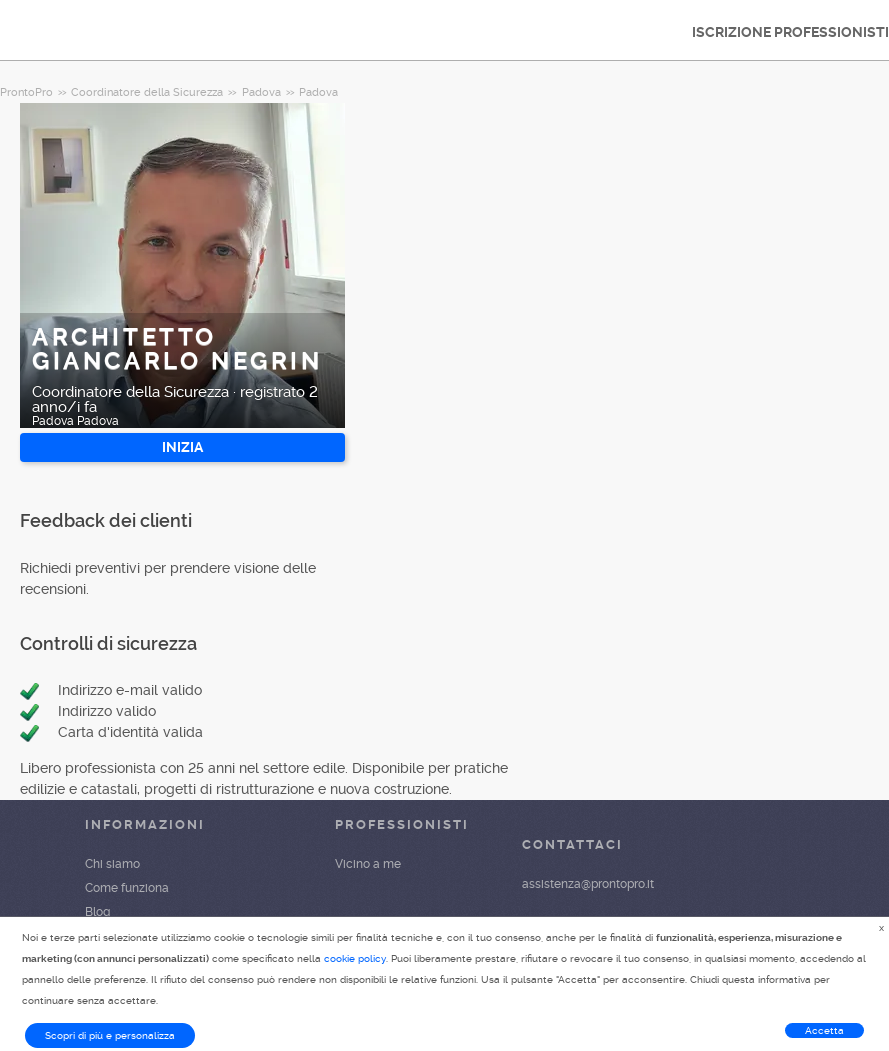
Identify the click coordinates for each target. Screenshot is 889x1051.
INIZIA (182, 447)
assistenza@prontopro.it (588, 884)
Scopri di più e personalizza (110, 1035)
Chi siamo (112, 864)
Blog (97, 912)
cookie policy (355, 958)
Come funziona (127, 888)
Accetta (824, 1030)
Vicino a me (368, 864)
